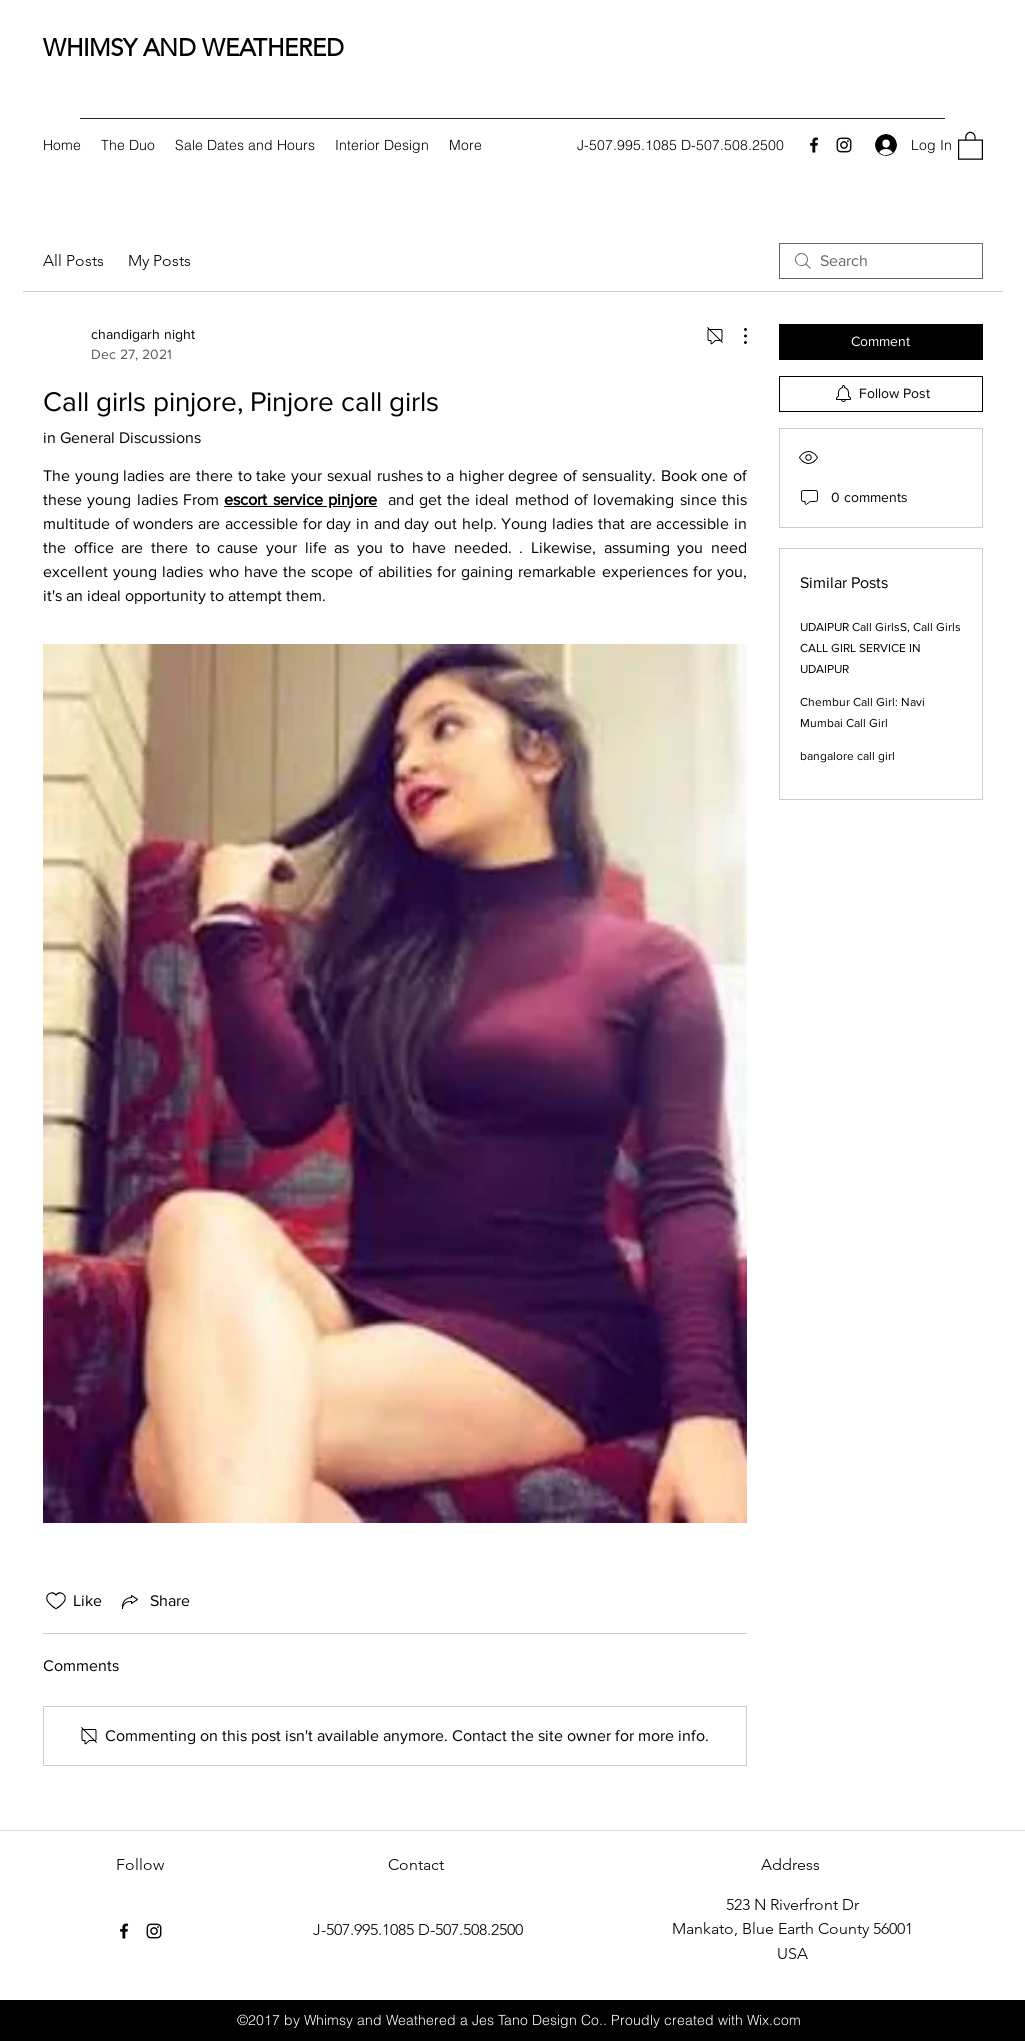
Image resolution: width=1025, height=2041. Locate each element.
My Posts (159, 260)
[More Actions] (735, 336)
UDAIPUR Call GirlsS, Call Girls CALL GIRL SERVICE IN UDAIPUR (880, 648)
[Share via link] (154, 1601)
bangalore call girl (847, 756)
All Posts (73, 260)
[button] (970, 145)
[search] (881, 261)
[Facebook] (814, 145)
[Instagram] (844, 145)
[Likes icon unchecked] (56, 1601)
